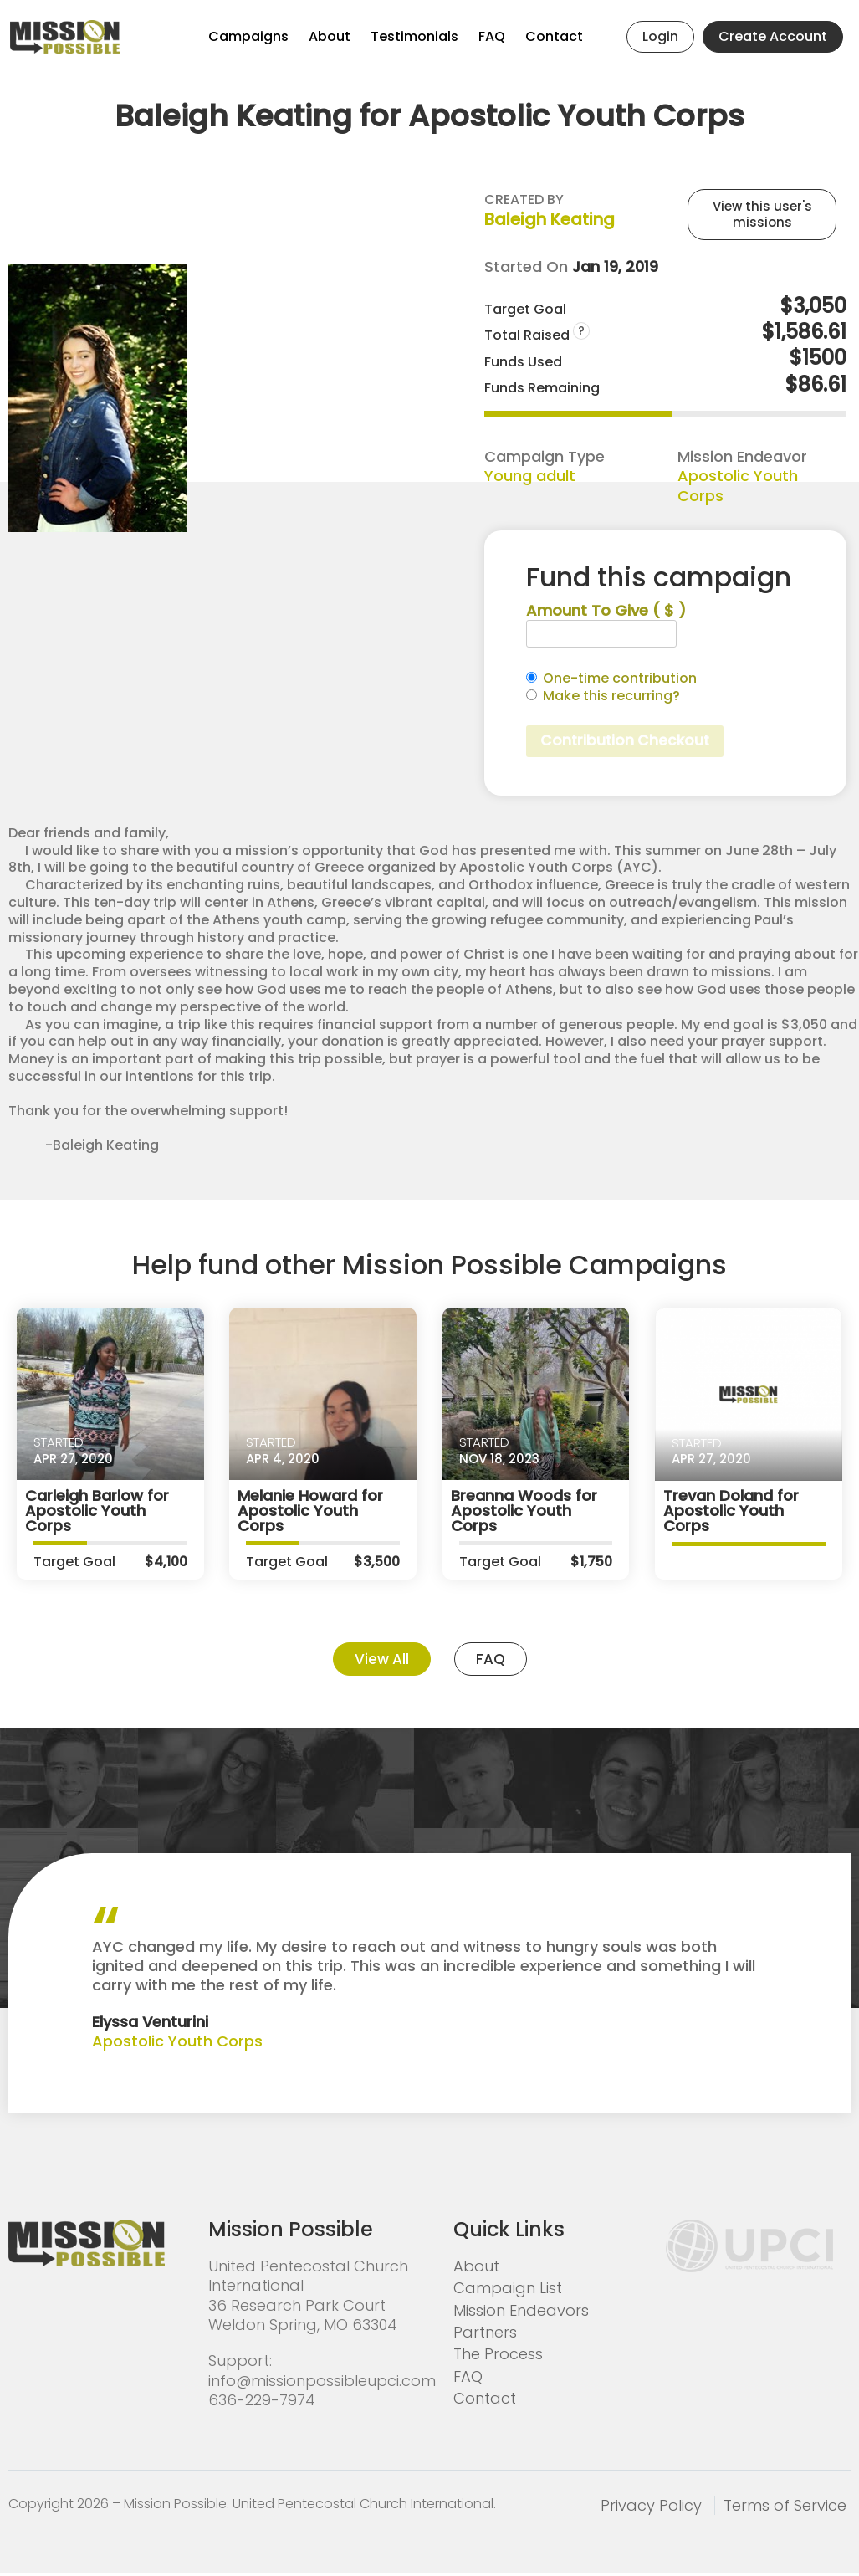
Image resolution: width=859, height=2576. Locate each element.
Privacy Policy (651, 2507)
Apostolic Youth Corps (737, 485)
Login (660, 36)
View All (380, 1661)
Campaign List (507, 2291)
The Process (498, 2357)
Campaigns (248, 36)
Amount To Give (606, 610)
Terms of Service (785, 2507)
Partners (485, 2334)
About (329, 36)
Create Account (772, 36)
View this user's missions (762, 214)
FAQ (491, 36)
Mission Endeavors (521, 2312)
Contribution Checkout (627, 741)
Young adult (529, 475)
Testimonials (414, 36)
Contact (554, 36)
